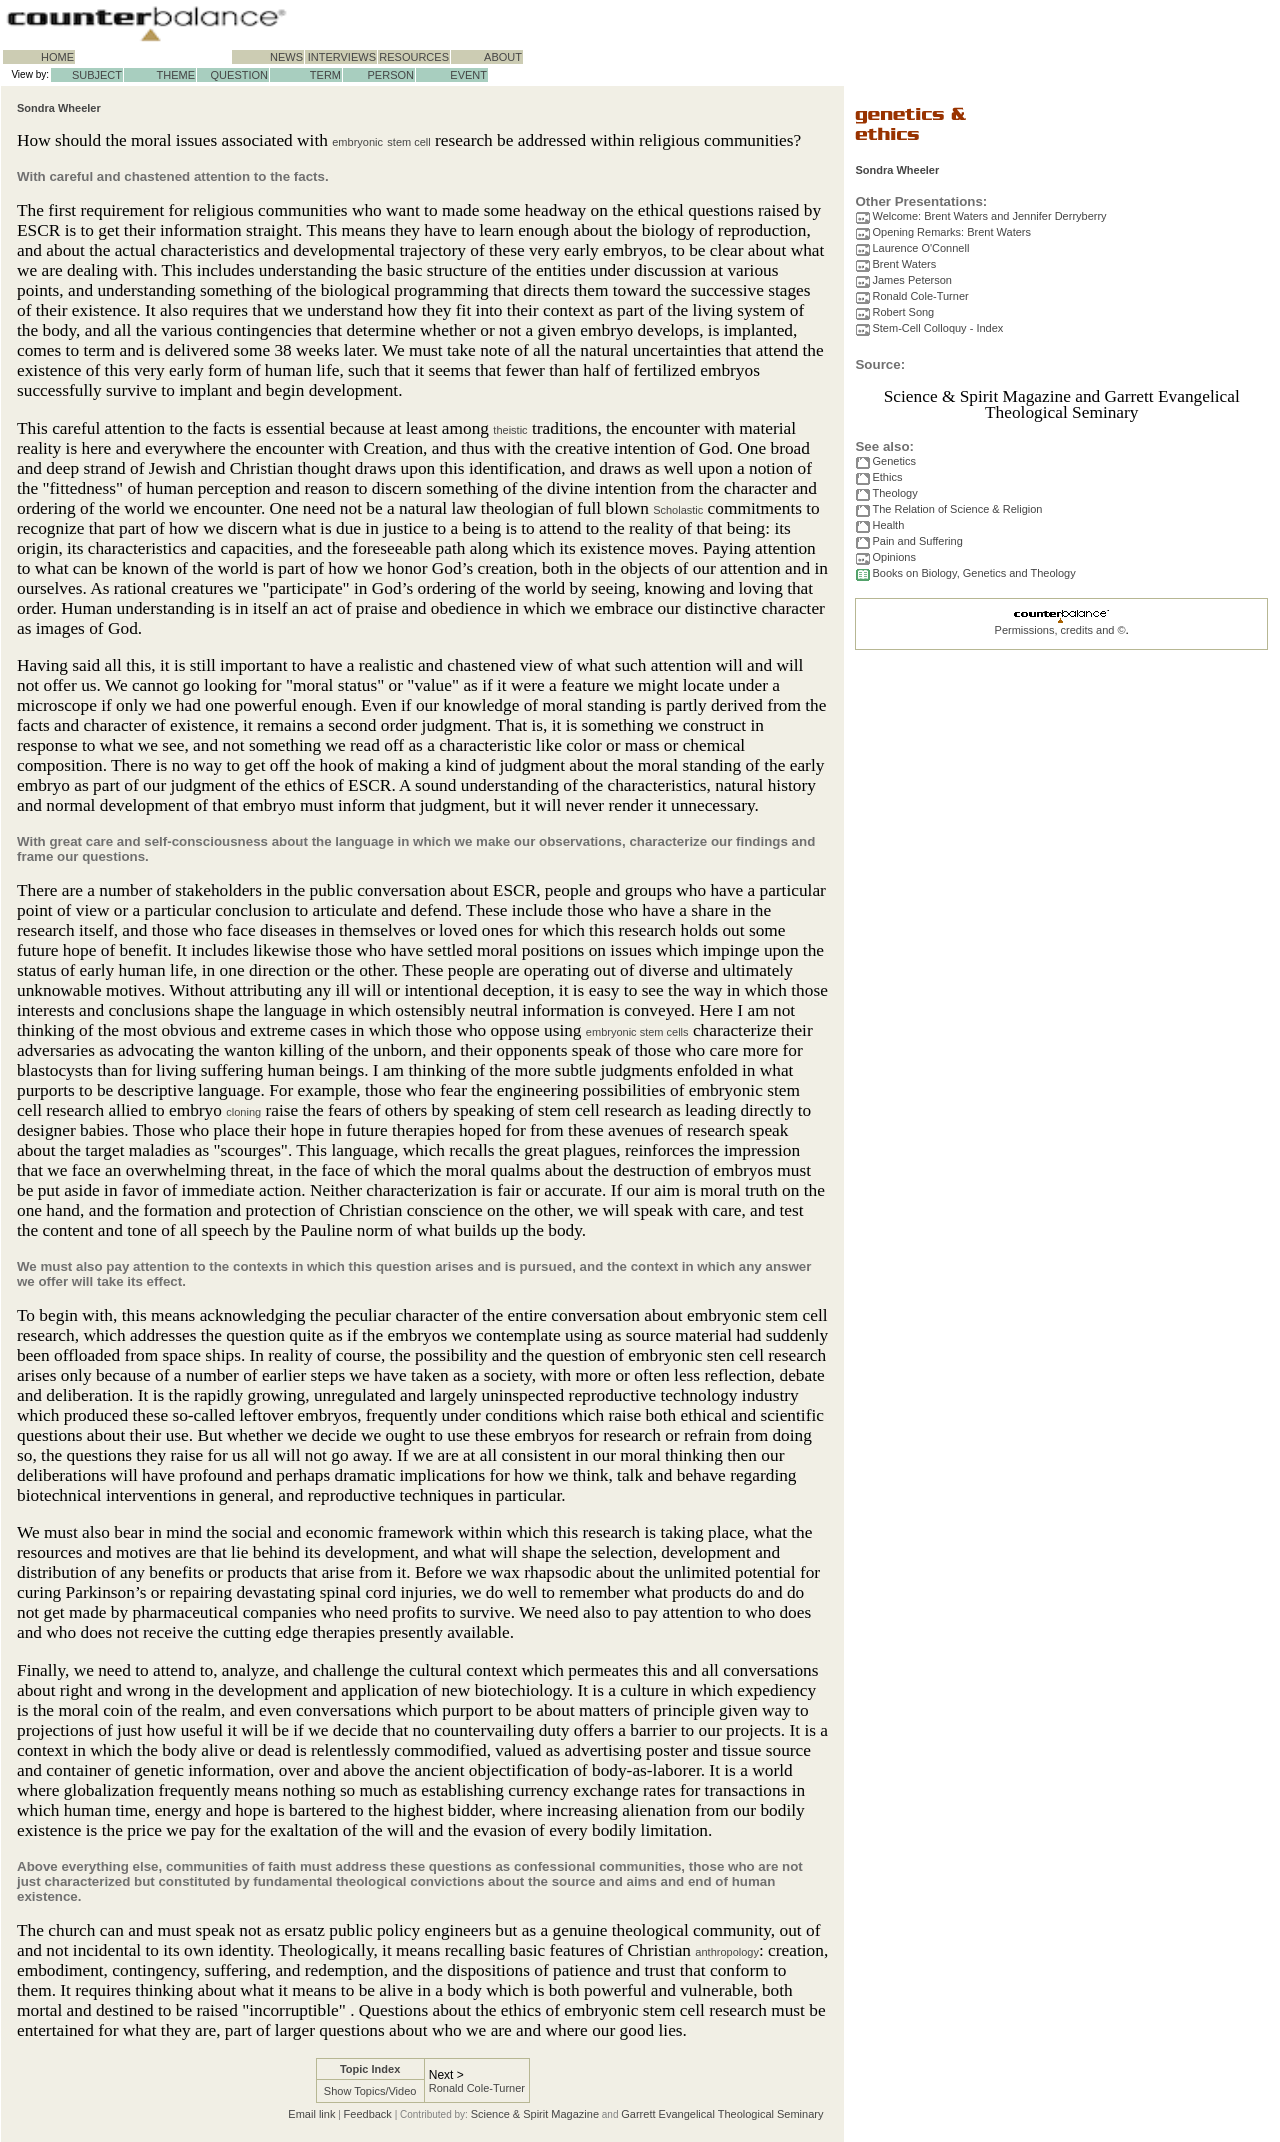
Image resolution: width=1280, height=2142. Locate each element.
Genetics (893, 461)
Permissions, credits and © (1060, 630)
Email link (311, 2114)
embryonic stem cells (637, 1032)
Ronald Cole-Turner (477, 2088)
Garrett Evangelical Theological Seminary (722, 2114)
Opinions (893, 557)
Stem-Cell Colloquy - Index (937, 328)
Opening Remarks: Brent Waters (951, 232)
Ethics (887, 477)
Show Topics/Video (370, 2091)
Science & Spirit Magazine (535, 2114)
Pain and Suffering (917, 541)
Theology (894, 493)
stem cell (408, 142)
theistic (510, 430)
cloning (243, 1112)
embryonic (357, 142)
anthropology (727, 1952)
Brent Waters (904, 264)
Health (888, 525)
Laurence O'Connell (920, 248)
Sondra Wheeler (59, 108)
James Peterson (911, 280)
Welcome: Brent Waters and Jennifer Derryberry (989, 216)
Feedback (368, 2114)
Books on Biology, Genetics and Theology (973, 573)
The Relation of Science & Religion (957, 509)
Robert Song (903, 312)
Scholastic (678, 510)
